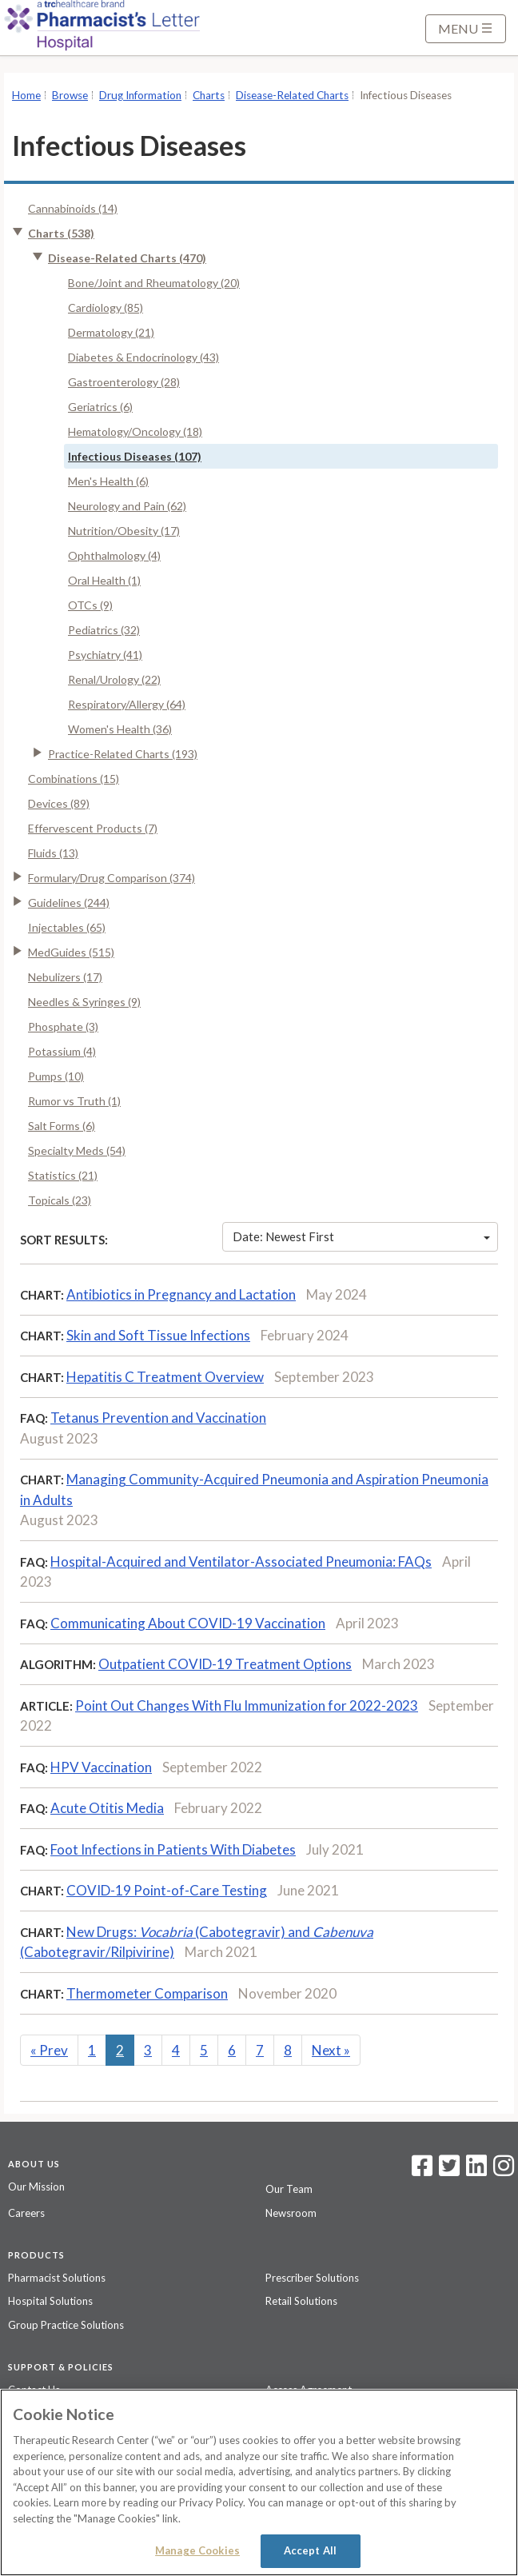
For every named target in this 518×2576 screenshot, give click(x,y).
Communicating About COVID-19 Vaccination (187, 1623)
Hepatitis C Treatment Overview (165, 1376)
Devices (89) (59, 803)
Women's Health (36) (120, 729)
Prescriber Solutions (312, 2277)
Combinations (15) (73, 778)
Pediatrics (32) (104, 630)
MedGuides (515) (71, 952)
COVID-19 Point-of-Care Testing (166, 1890)
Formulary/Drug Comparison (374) (111, 878)
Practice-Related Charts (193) (122, 754)
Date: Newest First (361, 1236)
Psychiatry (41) (105, 654)
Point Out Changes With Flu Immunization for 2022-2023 (246, 1705)
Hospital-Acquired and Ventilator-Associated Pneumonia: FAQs (241, 1561)
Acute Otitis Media (107, 1807)
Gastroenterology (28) (124, 382)
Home (26, 95)
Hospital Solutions (50, 2300)
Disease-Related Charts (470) (127, 258)
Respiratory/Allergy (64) (126, 704)
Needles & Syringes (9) (84, 1001)
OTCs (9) (90, 605)
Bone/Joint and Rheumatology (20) (154, 283)
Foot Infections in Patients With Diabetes (173, 1849)
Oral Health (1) (104, 580)
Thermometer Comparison (147, 1993)
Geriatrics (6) (100, 406)
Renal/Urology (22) (114, 679)
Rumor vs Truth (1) (74, 1101)
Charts (209, 95)
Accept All (310, 2550)
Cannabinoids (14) (73, 208)
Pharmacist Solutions (57, 2277)
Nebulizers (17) (65, 977)
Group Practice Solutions (66, 2324)
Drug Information (140, 95)
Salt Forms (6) (61, 1125)
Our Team (289, 2189)
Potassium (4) (62, 1051)
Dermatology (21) (111, 332)
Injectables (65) (67, 927)
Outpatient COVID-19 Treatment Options (225, 1663)
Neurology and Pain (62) (127, 506)
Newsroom (291, 2213)
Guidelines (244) (69, 902)
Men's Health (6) (108, 481)
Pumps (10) (56, 1076)
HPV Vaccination (101, 1767)
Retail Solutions (301, 2300)
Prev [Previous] (49, 2050)
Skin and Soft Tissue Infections (158, 1335)
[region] (259, 2482)
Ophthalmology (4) (114, 555)
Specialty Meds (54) (77, 1150)
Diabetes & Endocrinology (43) (143, 357)
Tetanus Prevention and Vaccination (158, 1417)
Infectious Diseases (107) (134, 456)
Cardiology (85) (105, 307)
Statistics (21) (63, 1175)
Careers (26, 2213)
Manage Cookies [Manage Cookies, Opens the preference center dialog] (197, 2550)
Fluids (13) (53, 853)
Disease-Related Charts (292, 95)
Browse (70, 95)
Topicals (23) (59, 1200)
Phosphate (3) (63, 1026)
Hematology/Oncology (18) (135, 431)
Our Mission (36, 2186)
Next (331, 2050)
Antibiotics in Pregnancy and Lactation (181, 1294)
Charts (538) (61, 233)
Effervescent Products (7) (92, 828)
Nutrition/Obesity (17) (124, 530)
